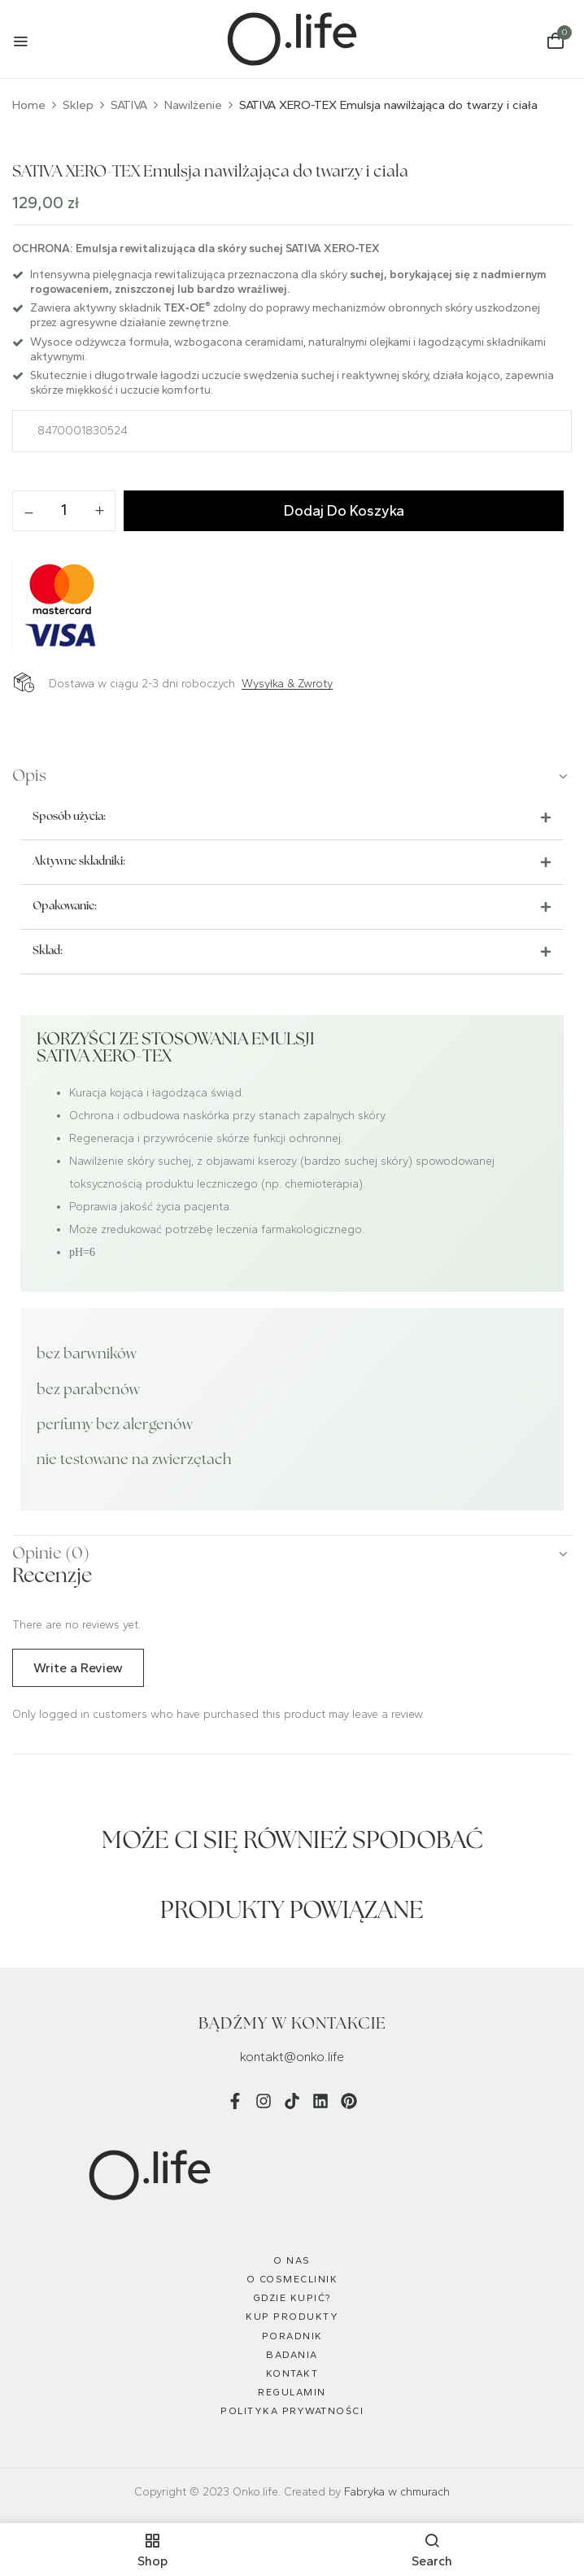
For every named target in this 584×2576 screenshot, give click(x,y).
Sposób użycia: (69, 817)
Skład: (47, 951)
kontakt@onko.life (292, 2056)
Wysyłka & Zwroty (287, 684)
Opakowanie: (64, 906)
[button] (555, 41)
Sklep (78, 105)
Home (29, 105)
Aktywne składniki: (78, 862)
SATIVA (129, 105)
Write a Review (78, 1668)
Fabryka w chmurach (397, 2492)
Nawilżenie (193, 105)
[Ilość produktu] (64, 510)
